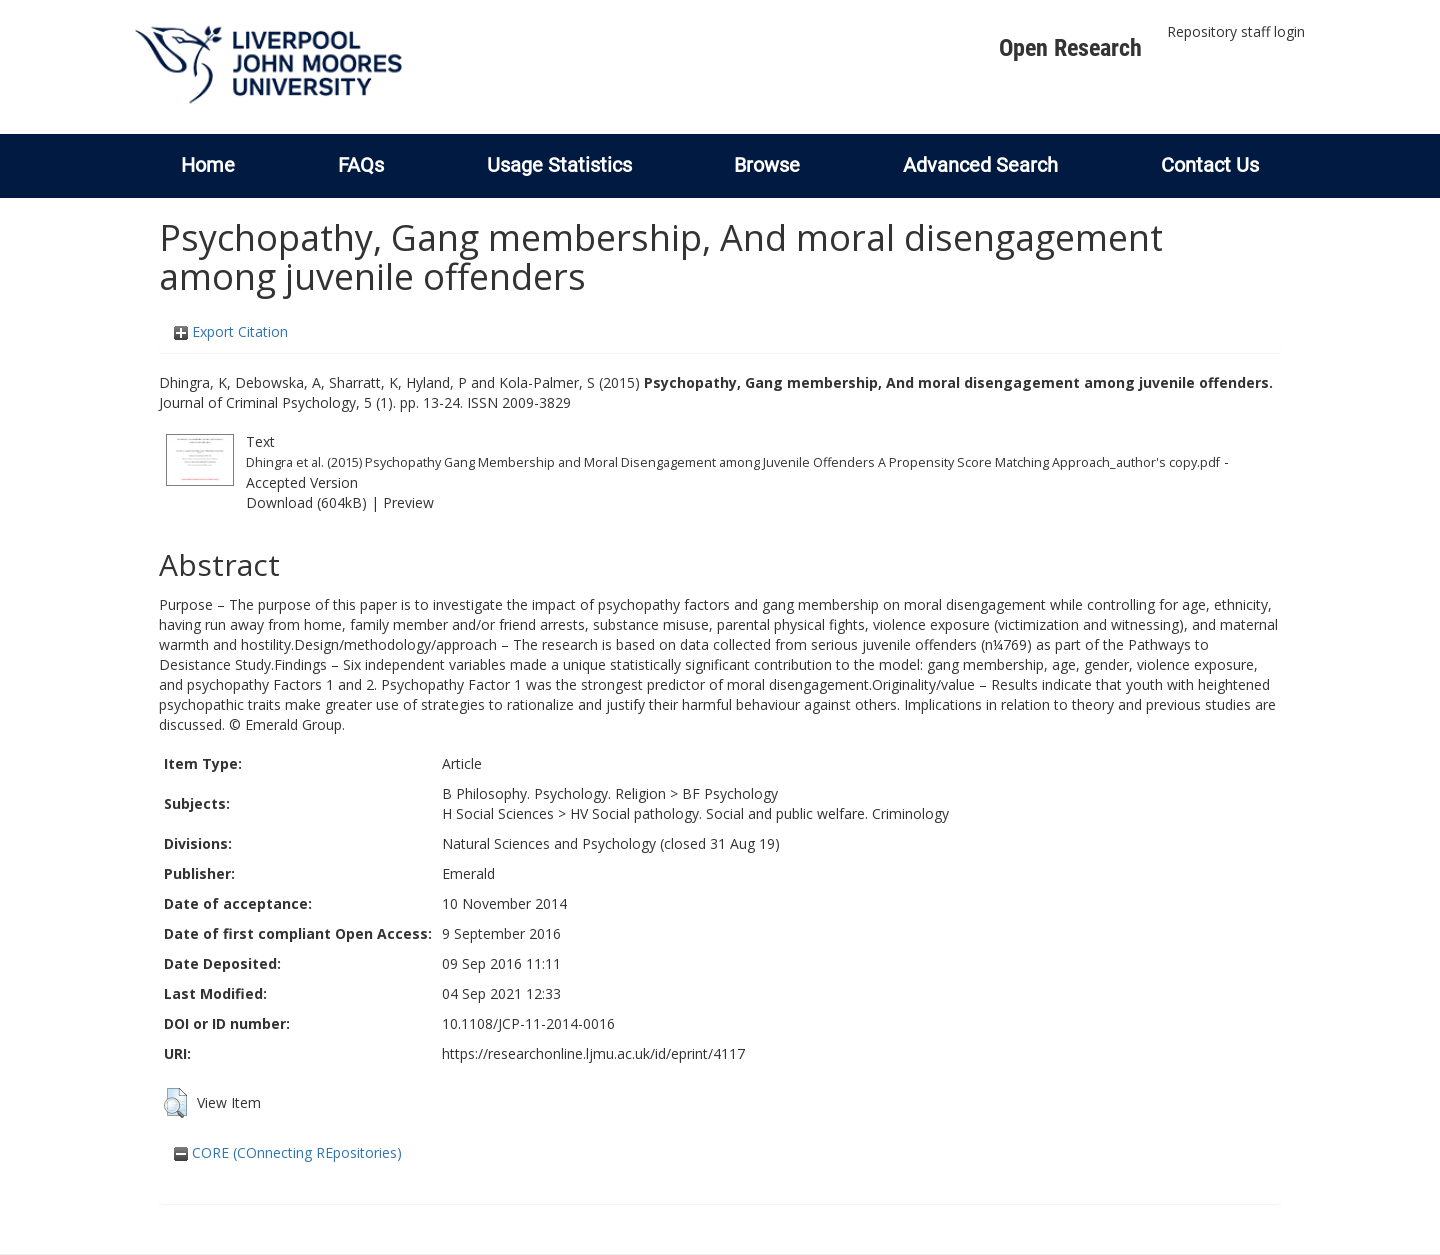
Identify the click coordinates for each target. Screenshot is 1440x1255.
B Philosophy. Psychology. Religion (554, 793)
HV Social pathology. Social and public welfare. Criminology (759, 813)
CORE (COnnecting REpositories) (288, 1152)
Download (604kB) (306, 502)
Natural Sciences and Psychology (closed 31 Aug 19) (611, 843)
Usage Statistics (559, 165)
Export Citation (231, 331)
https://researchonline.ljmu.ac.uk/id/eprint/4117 (593, 1053)
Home (208, 165)
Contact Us (1210, 165)
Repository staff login (1236, 31)
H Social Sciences (498, 813)
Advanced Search (980, 165)
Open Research (1070, 48)
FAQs (361, 165)
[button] (175, 1103)
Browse (767, 165)
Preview (408, 502)
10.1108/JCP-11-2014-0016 (528, 1023)
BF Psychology (730, 793)
